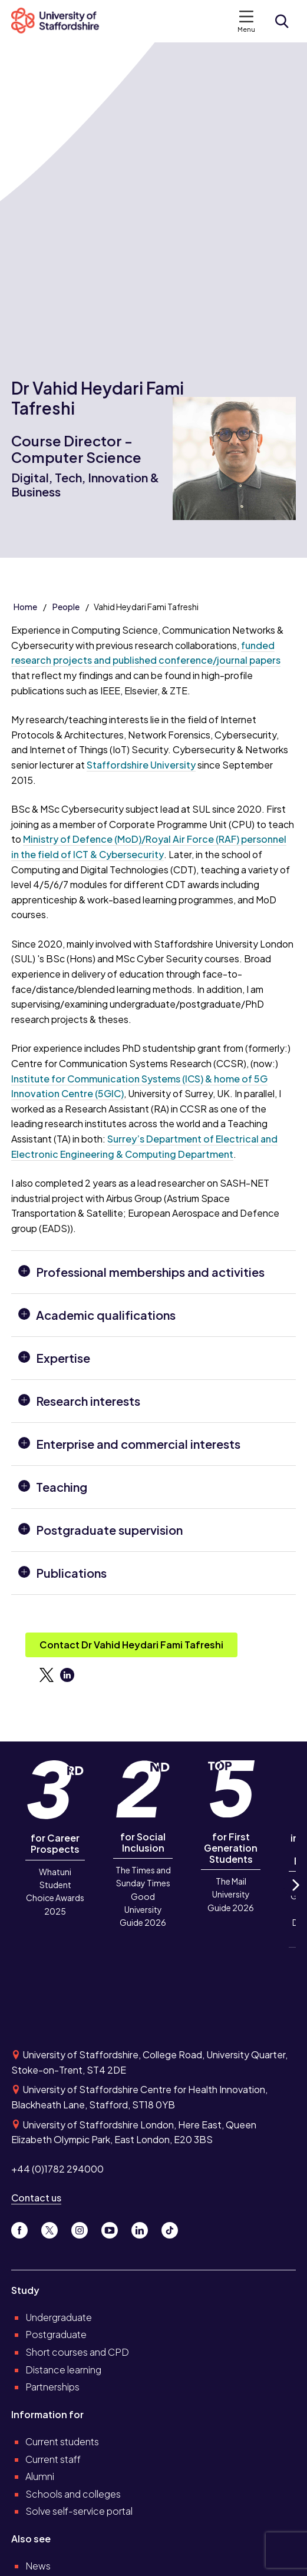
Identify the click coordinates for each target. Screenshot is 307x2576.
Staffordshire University (141, 765)
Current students (62, 2441)
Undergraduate (58, 2317)
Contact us (36, 2197)
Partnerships (52, 2386)
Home (25, 606)
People (66, 606)
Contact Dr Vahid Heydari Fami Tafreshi (131, 1644)
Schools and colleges (73, 2494)
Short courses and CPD (77, 2352)
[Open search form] (282, 21)
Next (294, 1895)
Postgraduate (56, 2334)
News (38, 2566)
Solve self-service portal (79, 2511)
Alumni (39, 2476)
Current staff (53, 2459)
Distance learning (63, 2369)
